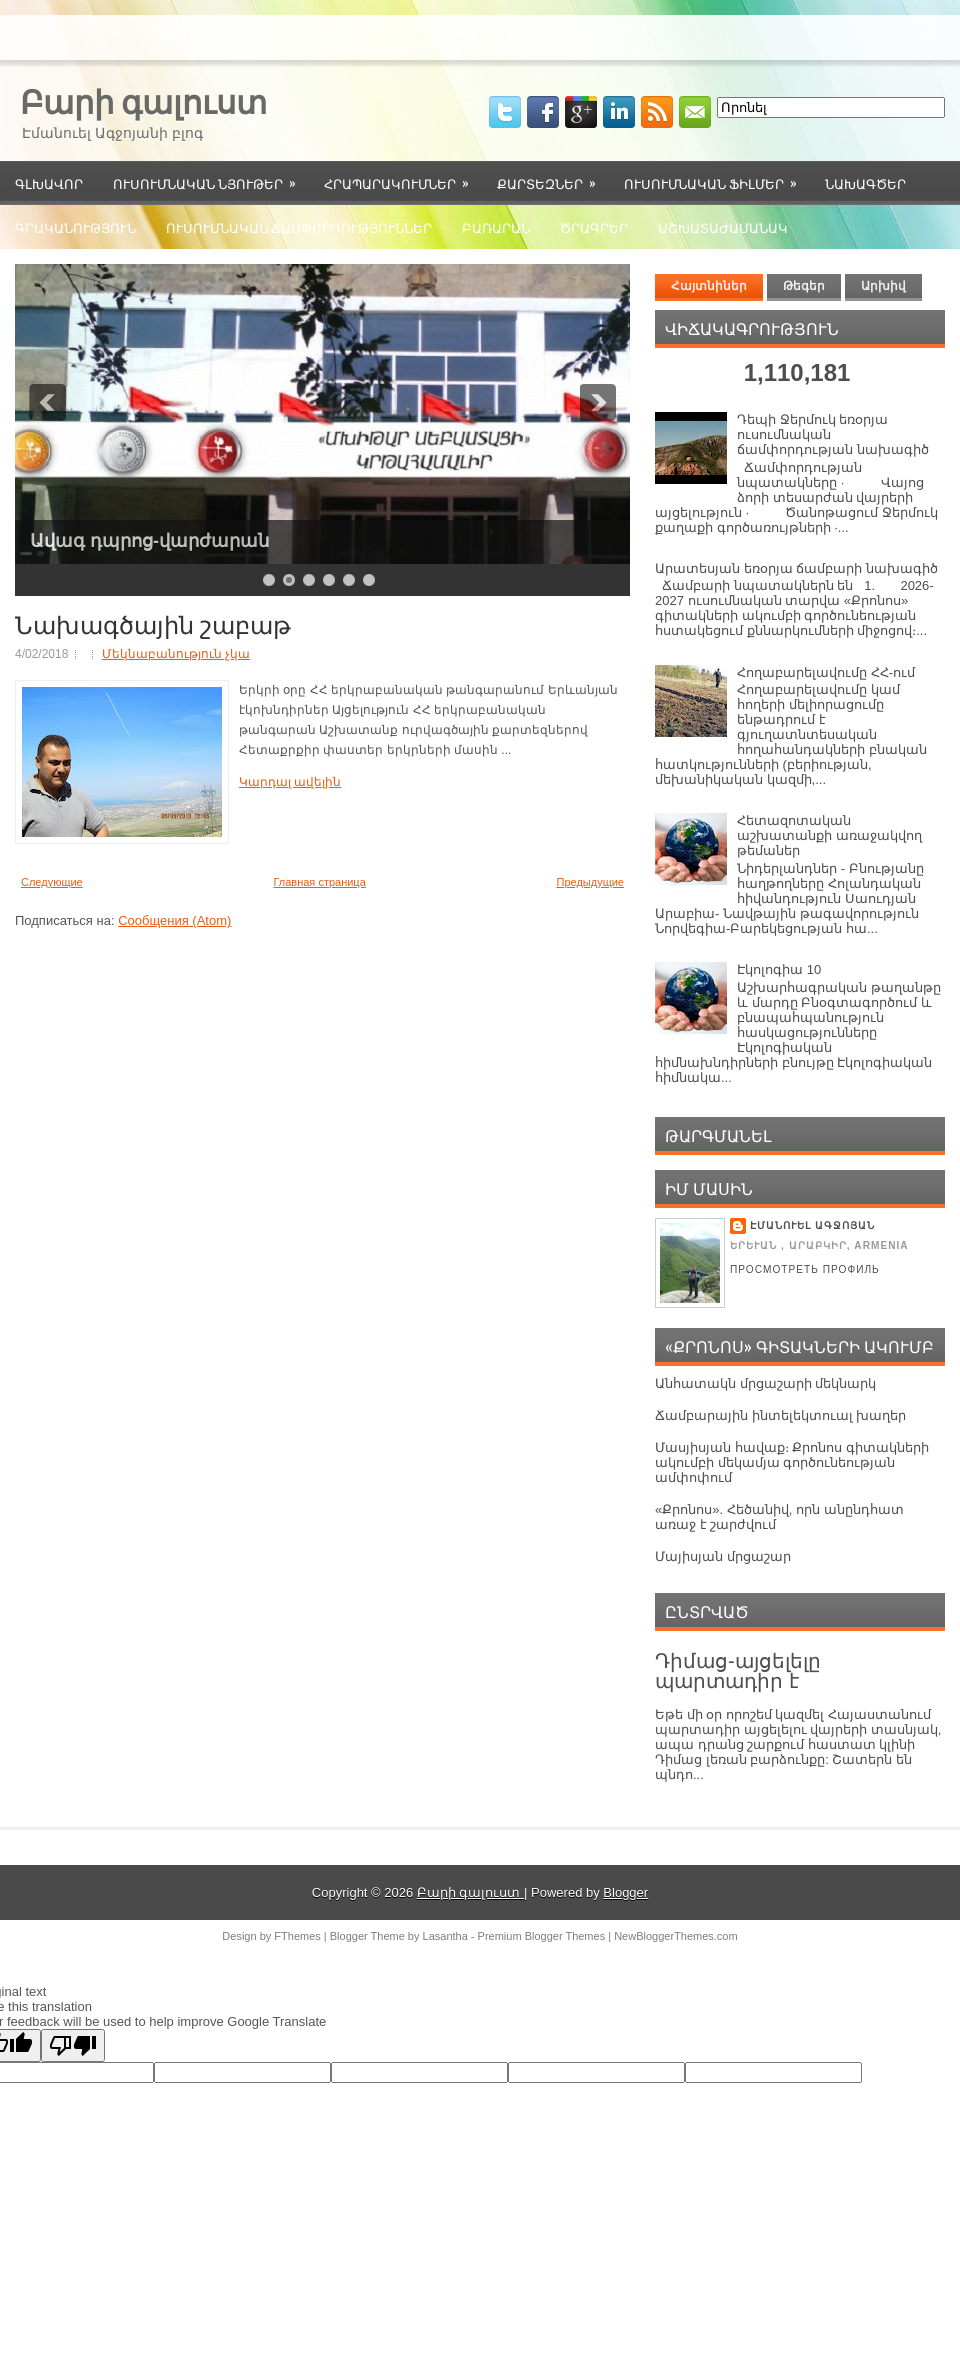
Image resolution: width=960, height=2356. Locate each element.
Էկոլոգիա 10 (779, 969)
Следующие (52, 882)
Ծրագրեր (594, 227)
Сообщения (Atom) (174, 920)
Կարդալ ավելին (290, 782)
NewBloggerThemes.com (676, 1936)
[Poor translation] (73, 2045)
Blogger (625, 1892)
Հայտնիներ (709, 286)
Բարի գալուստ (143, 99)
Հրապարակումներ (403, 177)
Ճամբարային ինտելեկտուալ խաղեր (780, 1415)
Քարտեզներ (553, 177)
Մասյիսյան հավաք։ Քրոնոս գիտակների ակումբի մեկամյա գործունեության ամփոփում (792, 1462)
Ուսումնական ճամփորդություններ (299, 227)
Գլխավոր (49, 183)
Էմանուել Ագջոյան (812, 1225)
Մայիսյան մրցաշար (723, 1556)
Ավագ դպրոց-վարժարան (149, 541)
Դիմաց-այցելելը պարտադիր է (738, 1671)
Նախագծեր (865, 183)
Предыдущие (590, 882)
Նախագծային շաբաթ (153, 623)
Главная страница (319, 882)
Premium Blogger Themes (542, 1936)
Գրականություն (75, 227)
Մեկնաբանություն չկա (176, 654)
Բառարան (496, 227)
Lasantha (445, 1936)
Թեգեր (804, 286)
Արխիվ (883, 286)
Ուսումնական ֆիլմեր (717, 177)
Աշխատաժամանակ (723, 227)
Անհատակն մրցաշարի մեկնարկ (765, 1383)
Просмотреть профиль (805, 1269)
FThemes (297, 1936)
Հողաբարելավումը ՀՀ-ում (826, 672)
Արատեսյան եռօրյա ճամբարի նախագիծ (796, 568)
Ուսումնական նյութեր (211, 177)
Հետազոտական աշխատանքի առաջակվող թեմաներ (829, 835)
